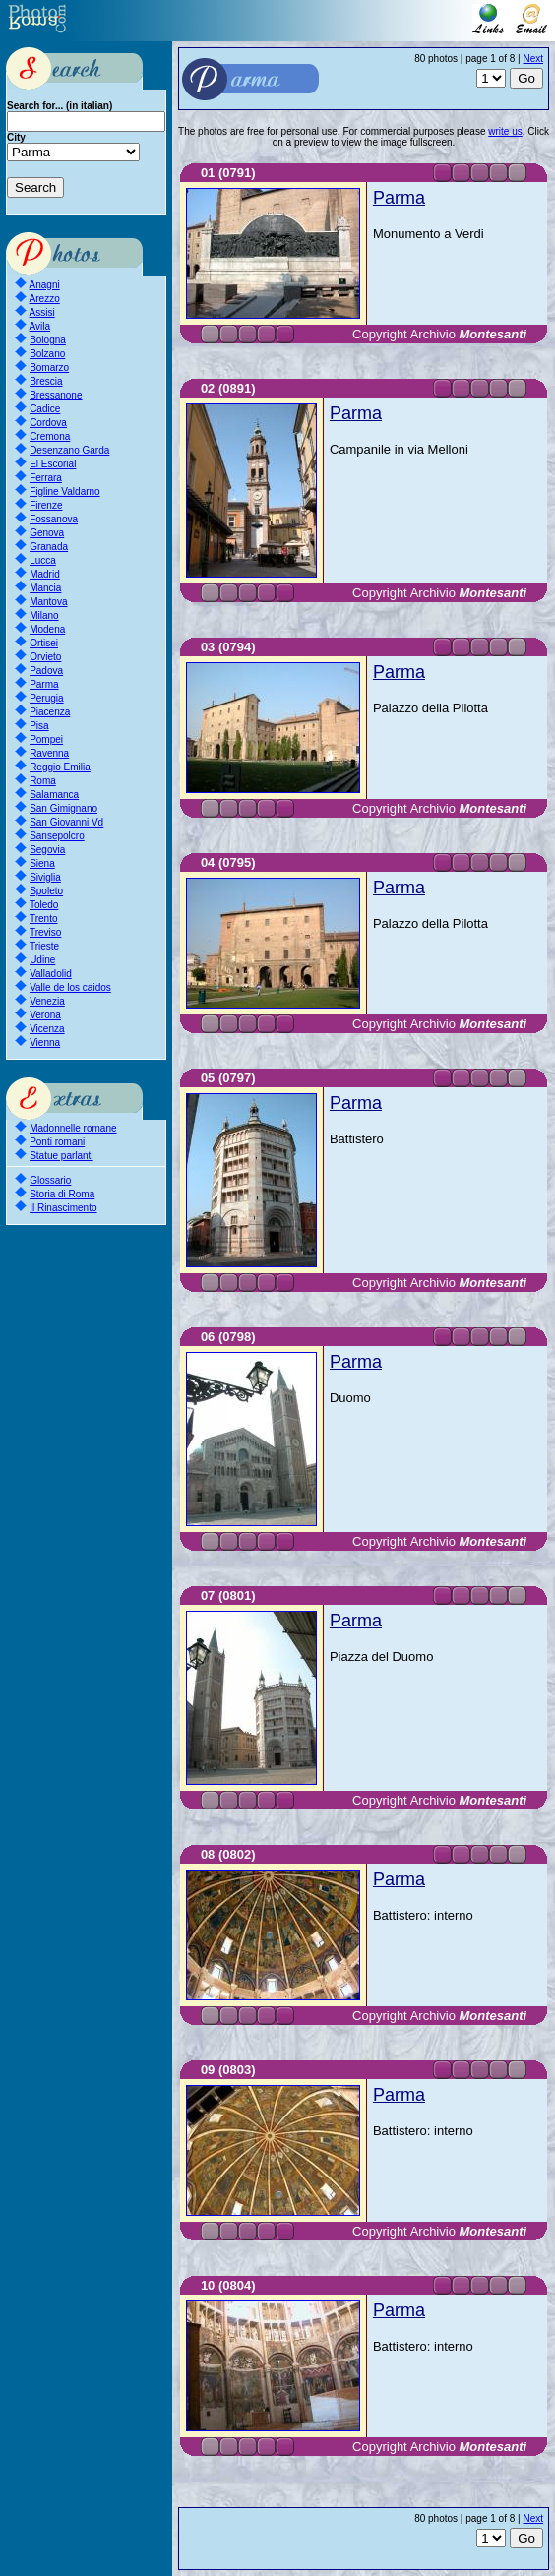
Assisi (42, 312)
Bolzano (47, 353)
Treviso (45, 932)
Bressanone (56, 395)
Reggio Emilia (60, 767)
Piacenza (50, 711)
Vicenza (47, 1028)
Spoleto (46, 891)
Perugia (46, 698)
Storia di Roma (62, 1194)
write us (505, 131)
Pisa (39, 725)
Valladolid (51, 973)
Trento (44, 918)
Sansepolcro (57, 835)
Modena (47, 629)
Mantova (48, 601)
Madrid (45, 574)
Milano (44, 615)
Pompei (46, 739)
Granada (49, 546)
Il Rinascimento (63, 1207)
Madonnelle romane (73, 1128)
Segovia (47, 849)
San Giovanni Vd (66, 822)
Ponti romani (57, 1141)
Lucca (43, 560)
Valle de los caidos (70, 987)
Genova (47, 532)
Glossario (50, 1180)
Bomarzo (49, 367)
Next (533, 58)
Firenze (46, 505)
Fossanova (54, 519)
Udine (42, 959)
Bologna (48, 340)
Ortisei (44, 643)
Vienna (45, 1042)
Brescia (46, 381)
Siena (42, 863)
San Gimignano (63, 808)
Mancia (45, 588)
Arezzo (45, 298)
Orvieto (45, 656)
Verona (45, 1015)
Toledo (44, 904)
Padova (46, 670)
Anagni (45, 284)
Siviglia (45, 877)
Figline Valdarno (65, 491)
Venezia (47, 1001)
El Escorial (53, 464)
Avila (40, 326)
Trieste (44, 946)
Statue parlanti (61, 1155)
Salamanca (54, 794)
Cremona (50, 436)
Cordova (48, 422)
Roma (43, 780)
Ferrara (46, 477)
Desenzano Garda (69, 450)
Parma (44, 684)
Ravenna (49, 753)
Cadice (45, 408)
